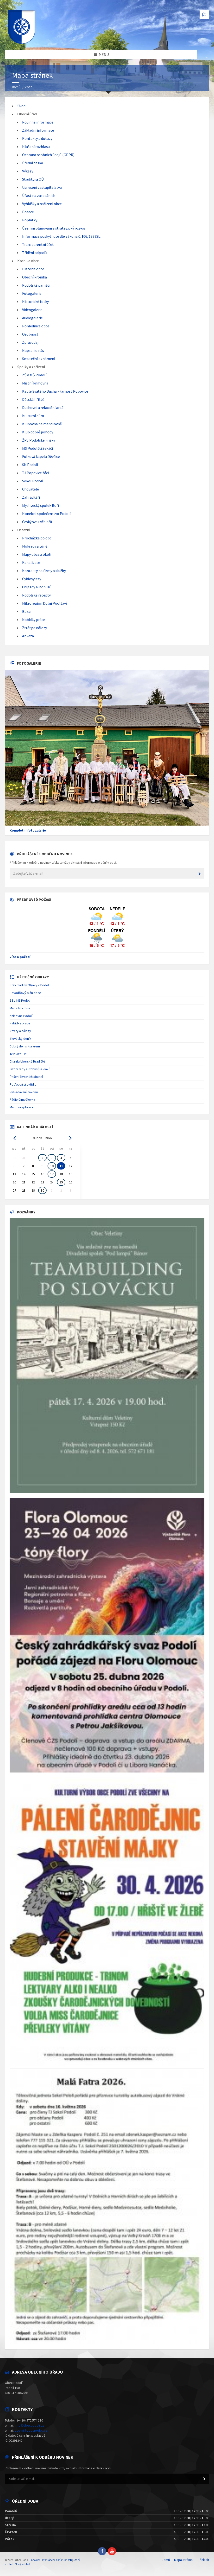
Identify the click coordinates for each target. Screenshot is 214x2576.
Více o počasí (20, 957)
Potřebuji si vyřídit (23, 1084)
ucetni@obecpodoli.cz (31, 2430)
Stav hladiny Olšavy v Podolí (29, 985)
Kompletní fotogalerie (28, 830)
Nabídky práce (20, 1023)
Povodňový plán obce (25, 993)
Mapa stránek (184, 2560)
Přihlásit (203, 2560)
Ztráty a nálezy (20, 1031)
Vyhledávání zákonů (24, 1092)
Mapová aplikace (22, 1107)
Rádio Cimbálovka (22, 1099)
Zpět (28, 87)
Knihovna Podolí (21, 1016)
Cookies (35, 2560)
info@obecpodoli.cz (29, 2425)
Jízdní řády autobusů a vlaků (30, 1069)
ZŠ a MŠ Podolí (20, 1000)
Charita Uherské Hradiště (27, 1061)
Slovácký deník (20, 1038)
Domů (16, 87)
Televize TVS (19, 1054)
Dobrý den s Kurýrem (25, 1046)
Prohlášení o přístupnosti (57, 2560)
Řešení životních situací (26, 1077)
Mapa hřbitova (20, 1008)
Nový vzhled (22, 2564)
